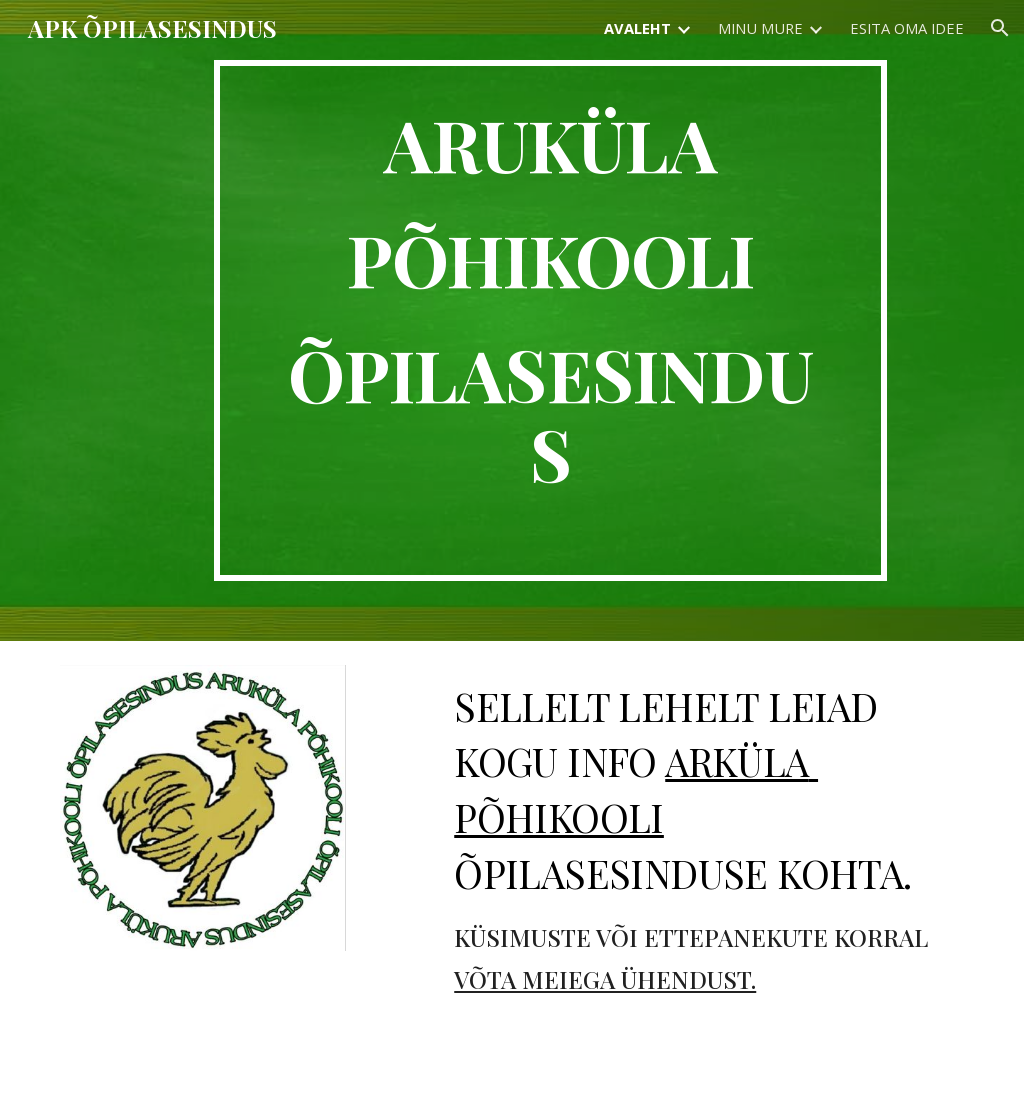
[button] (1000, 28)
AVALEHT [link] (637, 28)
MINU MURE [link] (760, 28)
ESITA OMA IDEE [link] (907, 28)
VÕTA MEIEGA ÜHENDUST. (605, 979)
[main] (550, 320)
